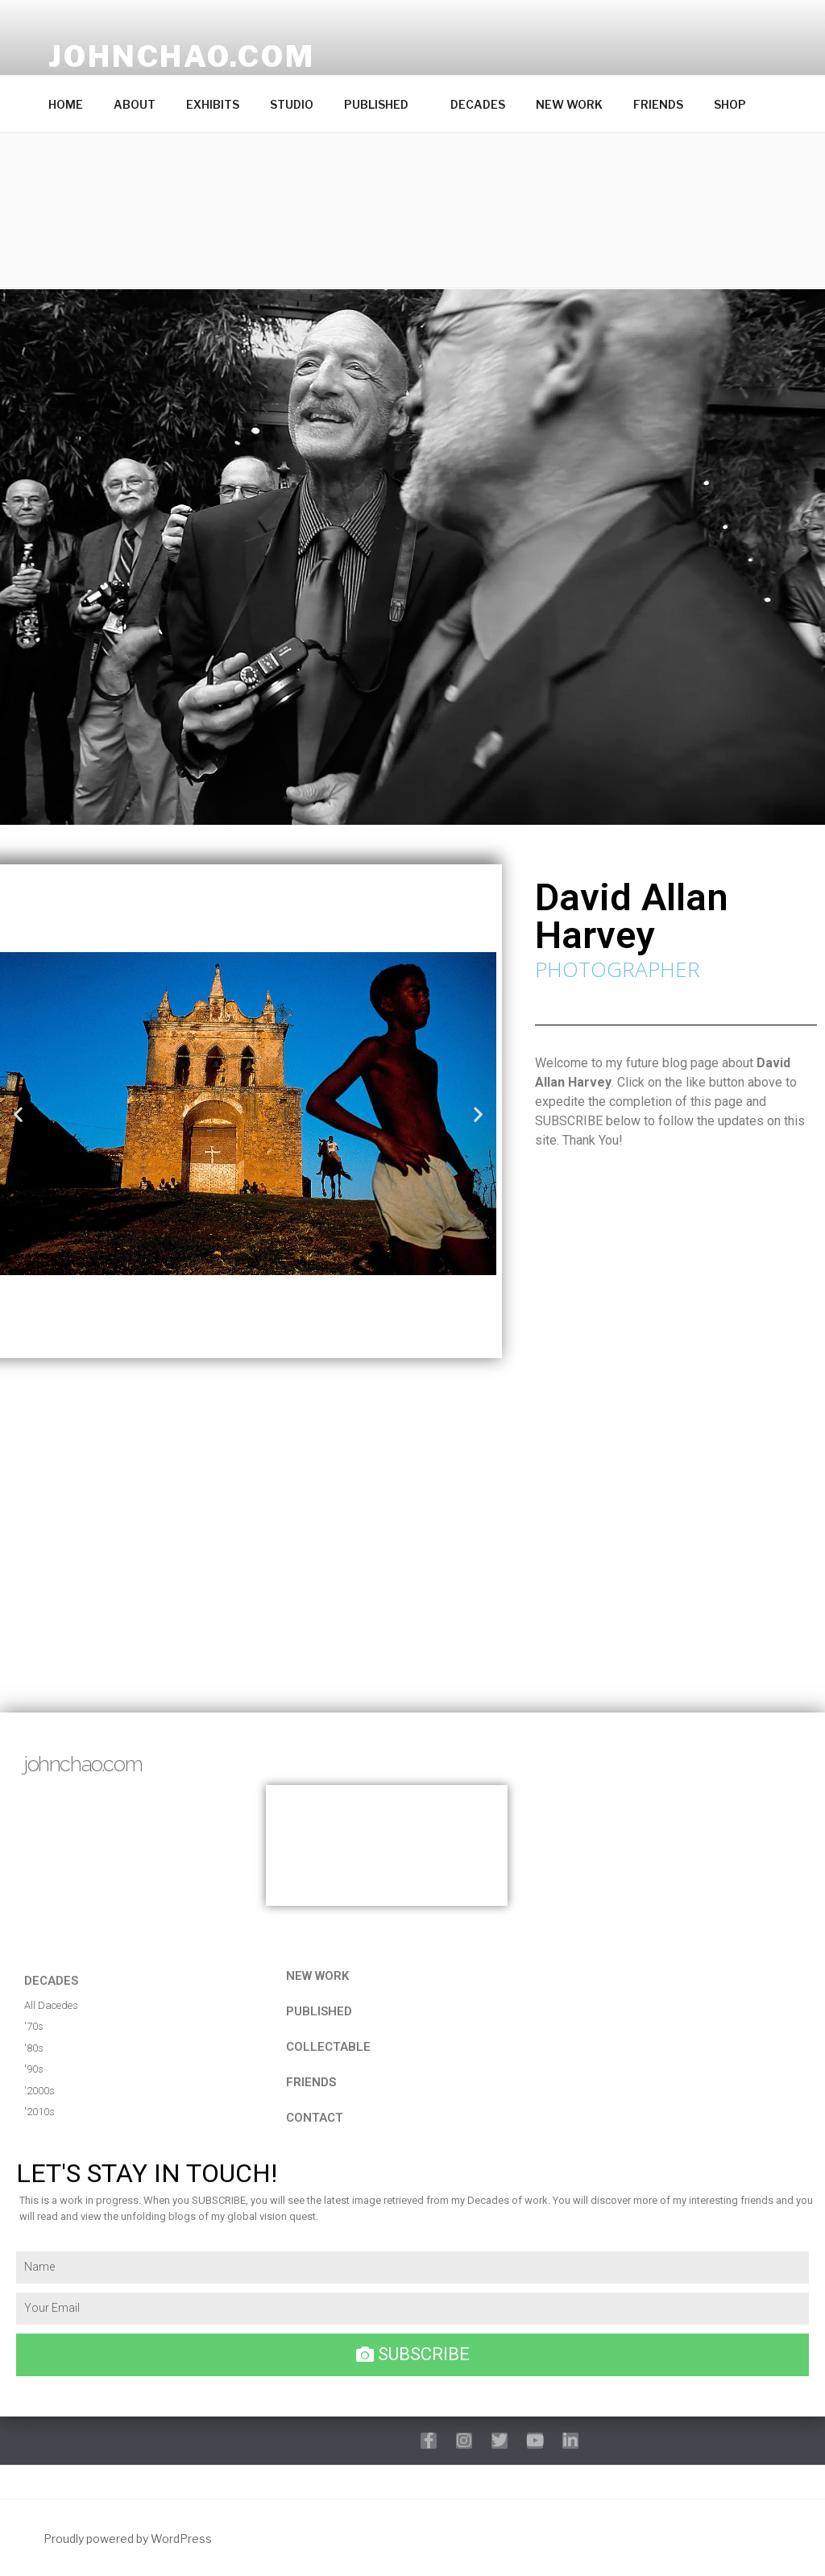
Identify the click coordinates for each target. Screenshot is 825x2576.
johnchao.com (181, 56)
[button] (412, 210)
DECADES (477, 104)
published (319, 2011)
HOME (65, 104)
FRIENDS (658, 104)
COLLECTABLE (328, 2047)
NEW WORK (569, 104)
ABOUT (134, 104)
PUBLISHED (384, 104)
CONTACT (314, 2117)
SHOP (730, 104)
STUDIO (291, 104)
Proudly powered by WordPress (128, 2538)
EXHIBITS (212, 104)
